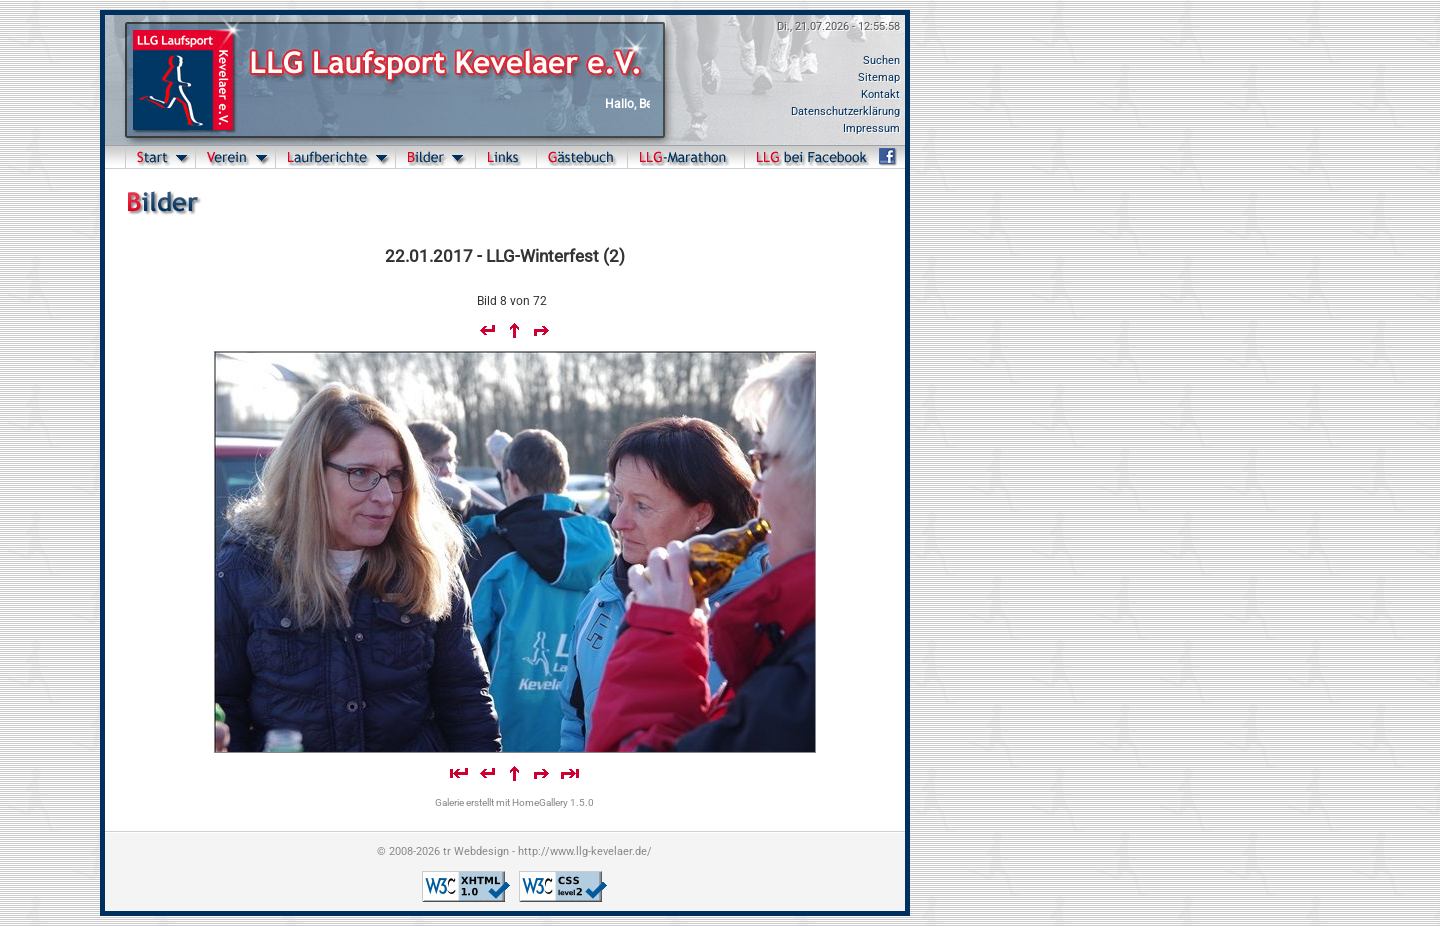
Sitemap (879, 77)
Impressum (871, 128)
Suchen (881, 60)
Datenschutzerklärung (845, 111)
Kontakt (880, 94)
